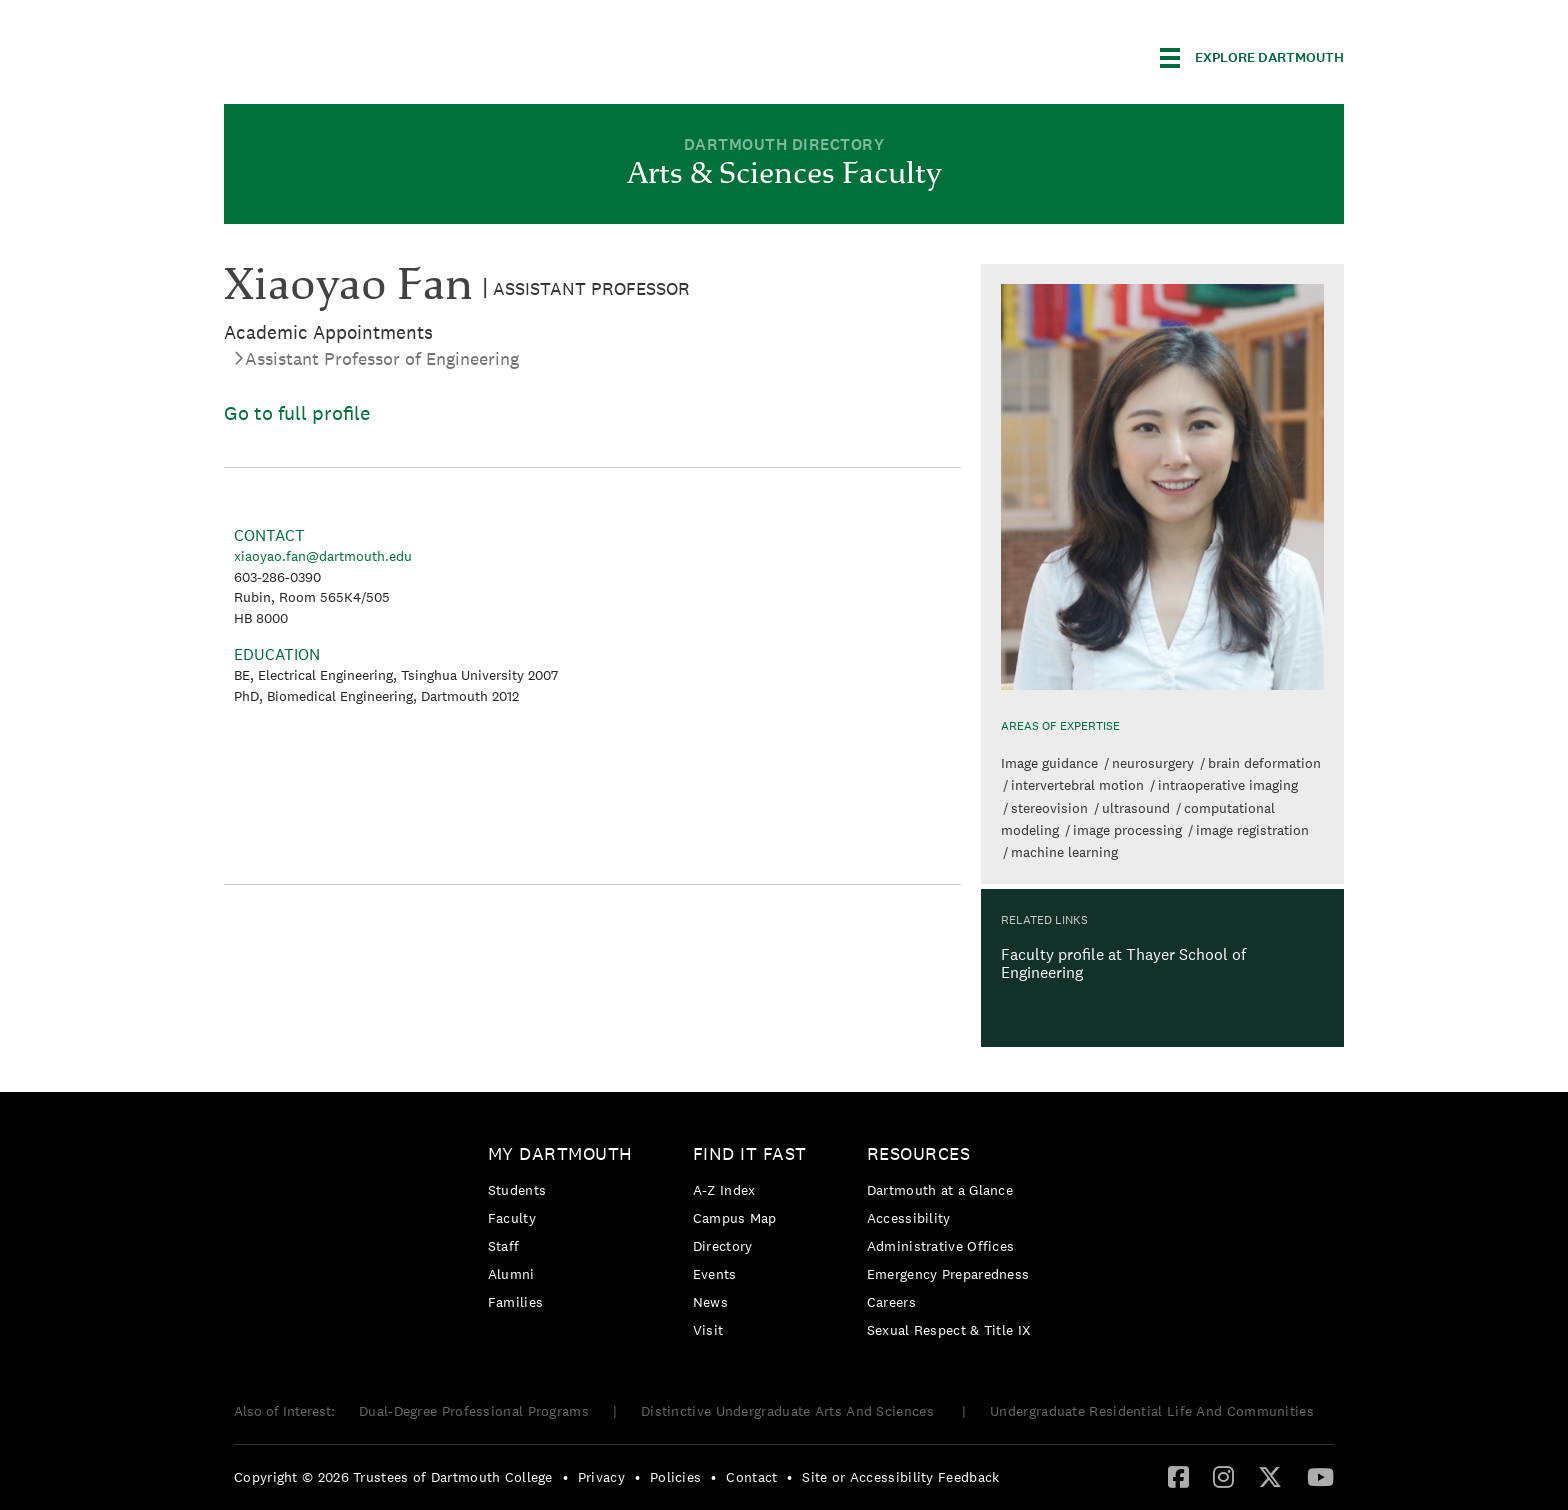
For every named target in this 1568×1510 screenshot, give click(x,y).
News (710, 1302)
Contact (751, 1477)
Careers (891, 1302)
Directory (723, 1246)
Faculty (512, 1218)
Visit (708, 1330)
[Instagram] (1223, 1476)
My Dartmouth (560, 1153)
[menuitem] (565, 1231)
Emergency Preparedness (948, 1274)
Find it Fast (750, 1153)
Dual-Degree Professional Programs (474, 1411)
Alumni (511, 1274)
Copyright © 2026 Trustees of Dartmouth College (393, 1477)
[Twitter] (1270, 1476)
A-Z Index (724, 1190)
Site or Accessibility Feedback (900, 1477)
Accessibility (909, 1218)
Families (515, 1302)
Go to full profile (297, 413)
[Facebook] (1178, 1476)
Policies (675, 1477)
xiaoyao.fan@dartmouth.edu (323, 556)
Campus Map (735, 1218)
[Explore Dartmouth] (1252, 58)
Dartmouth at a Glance (940, 1190)
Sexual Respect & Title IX (949, 1330)
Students (517, 1190)
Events (715, 1274)
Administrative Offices (941, 1246)
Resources (919, 1153)
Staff (504, 1246)
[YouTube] (1320, 1476)
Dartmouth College (382, 54)
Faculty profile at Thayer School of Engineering (1123, 963)
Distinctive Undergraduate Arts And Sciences (789, 1411)
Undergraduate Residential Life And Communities (1152, 1411)
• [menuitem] (565, 1477)
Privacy (601, 1477)
